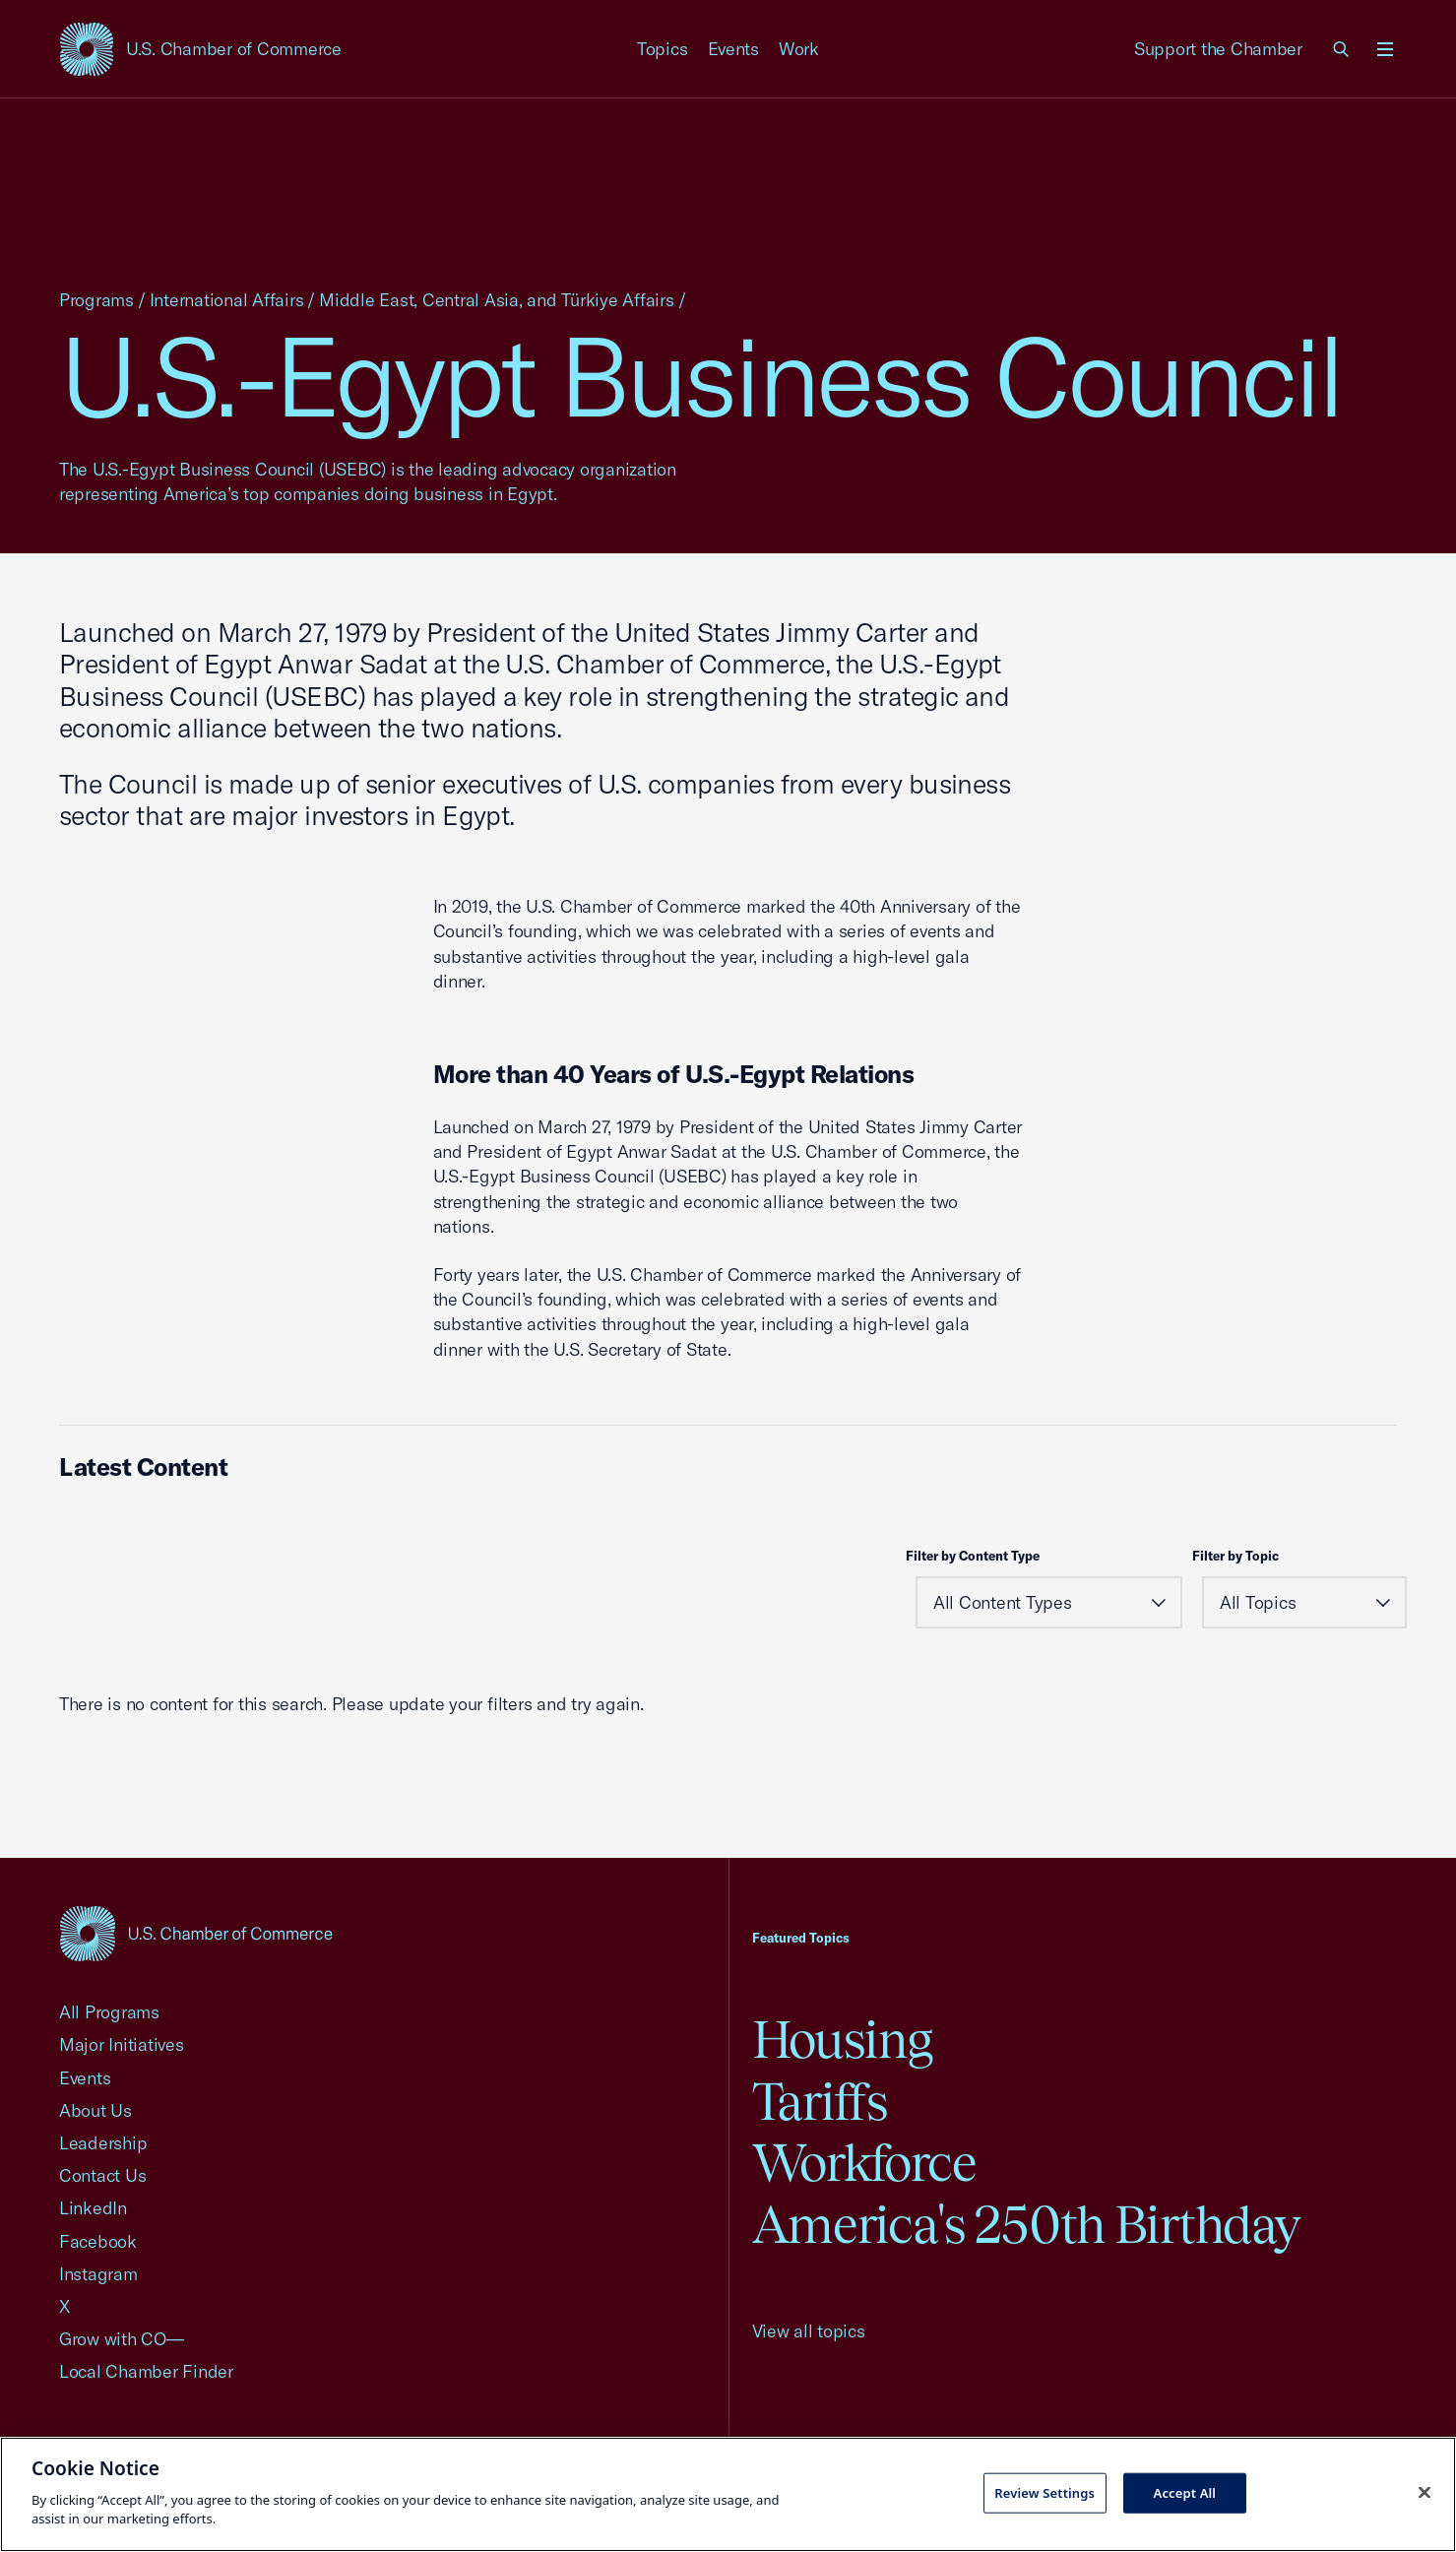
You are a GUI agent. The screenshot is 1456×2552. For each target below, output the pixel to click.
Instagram (98, 2274)
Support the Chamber (1218, 48)
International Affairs (227, 299)
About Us (95, 2110)
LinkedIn (93, 2208)
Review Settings (1044, 2492)
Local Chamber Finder (146, 2371)
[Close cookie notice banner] (1424, 2492)
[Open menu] (1385, 49)
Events (734, 48)
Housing (842, 2040)
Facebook (98, 2241)
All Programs (109, 2012)
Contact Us (102, 2175)
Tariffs (820, 2102)
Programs (96, 299)
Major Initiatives (121, 2044)
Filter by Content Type (973, 1555)
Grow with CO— (121, 2339)
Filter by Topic (1235, 1555)
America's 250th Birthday (1026, 2225)
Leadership (103, 2143)
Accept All (1185, 2492)
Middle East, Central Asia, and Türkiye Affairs (496, 299)
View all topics (808, 2331)
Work (799, 48)
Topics (662, 48)
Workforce (864, 2163)
